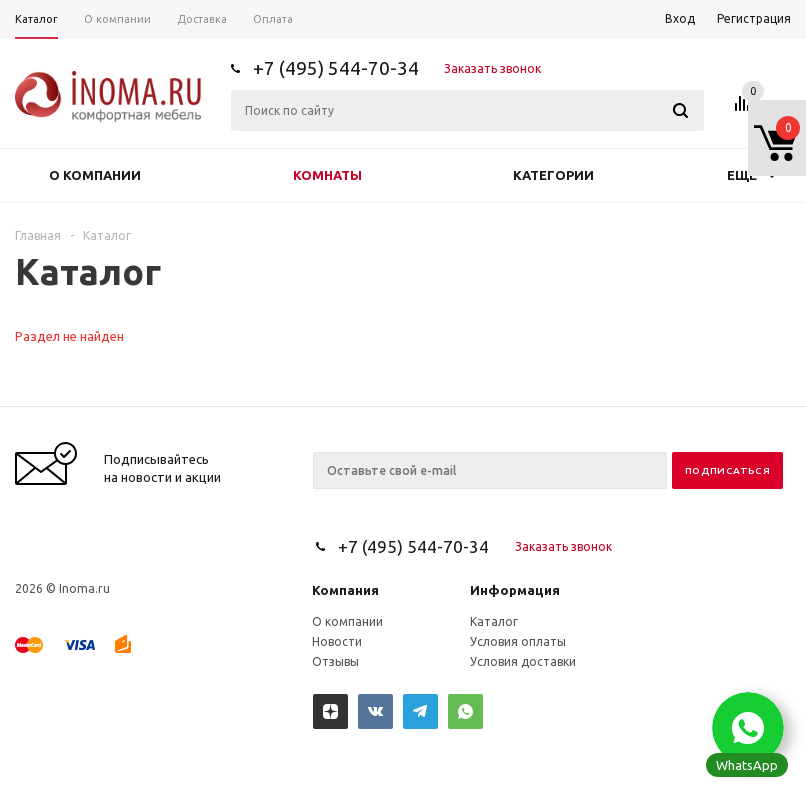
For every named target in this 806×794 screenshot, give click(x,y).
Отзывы (335, 661)
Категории (553, 175)
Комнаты (327, 175)
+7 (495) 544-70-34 (336, 68)
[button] (748, 728)
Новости (337, 641)
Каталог (494, 621)
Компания (345, 590)
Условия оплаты (518, 641)
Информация (515, 590)
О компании (95, 175)
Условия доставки (523, 661)
